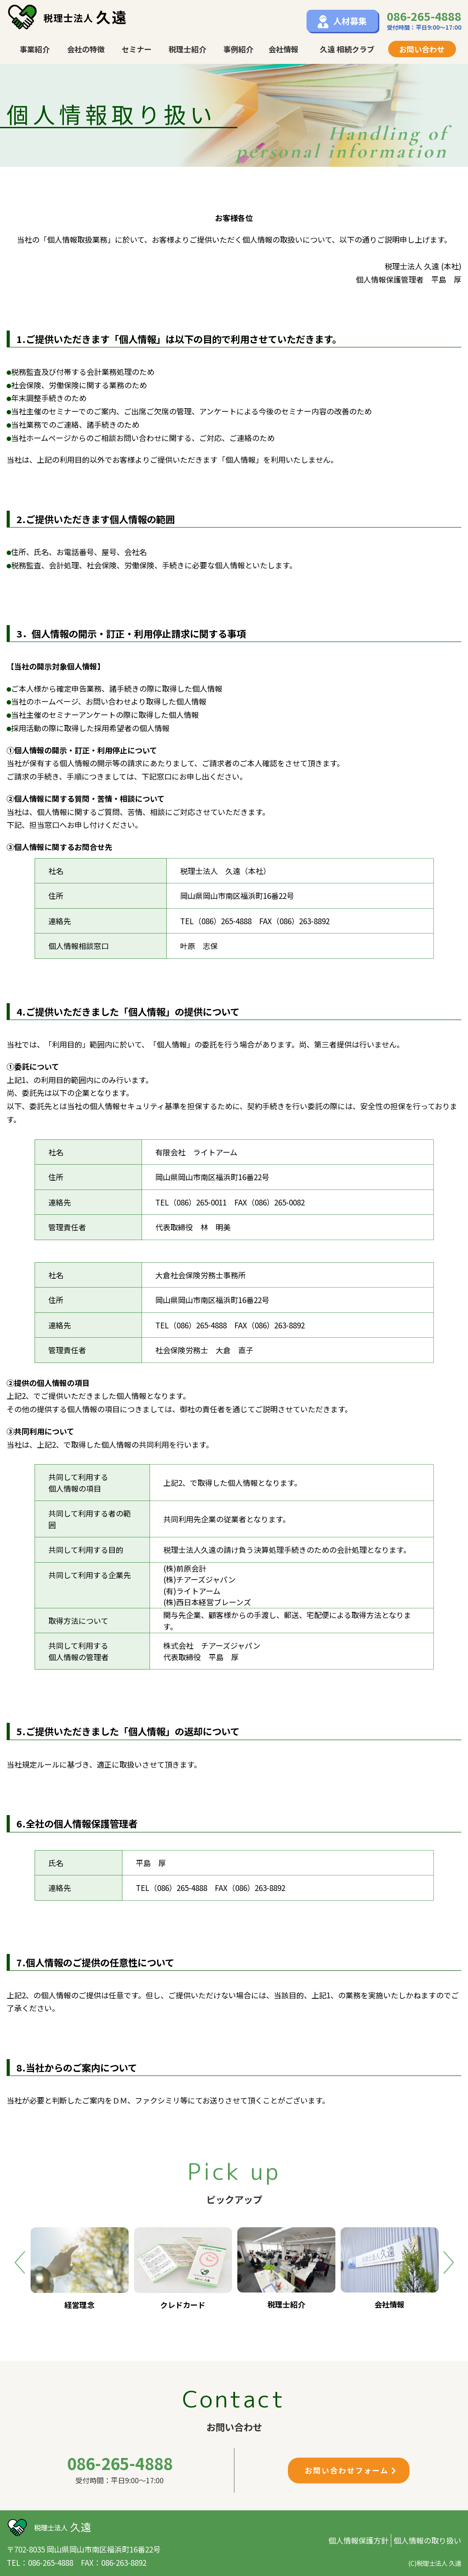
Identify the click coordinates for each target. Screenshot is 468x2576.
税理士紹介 (187, 49)
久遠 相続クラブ (347, 49)
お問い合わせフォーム (351, 2470)
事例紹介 (238, 49)
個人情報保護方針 (358, 2540)
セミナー (137, 49)
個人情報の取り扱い (427, 2540)
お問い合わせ (421, 49)
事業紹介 (35, 49)
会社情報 (283, 49)
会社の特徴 (86, 49)
